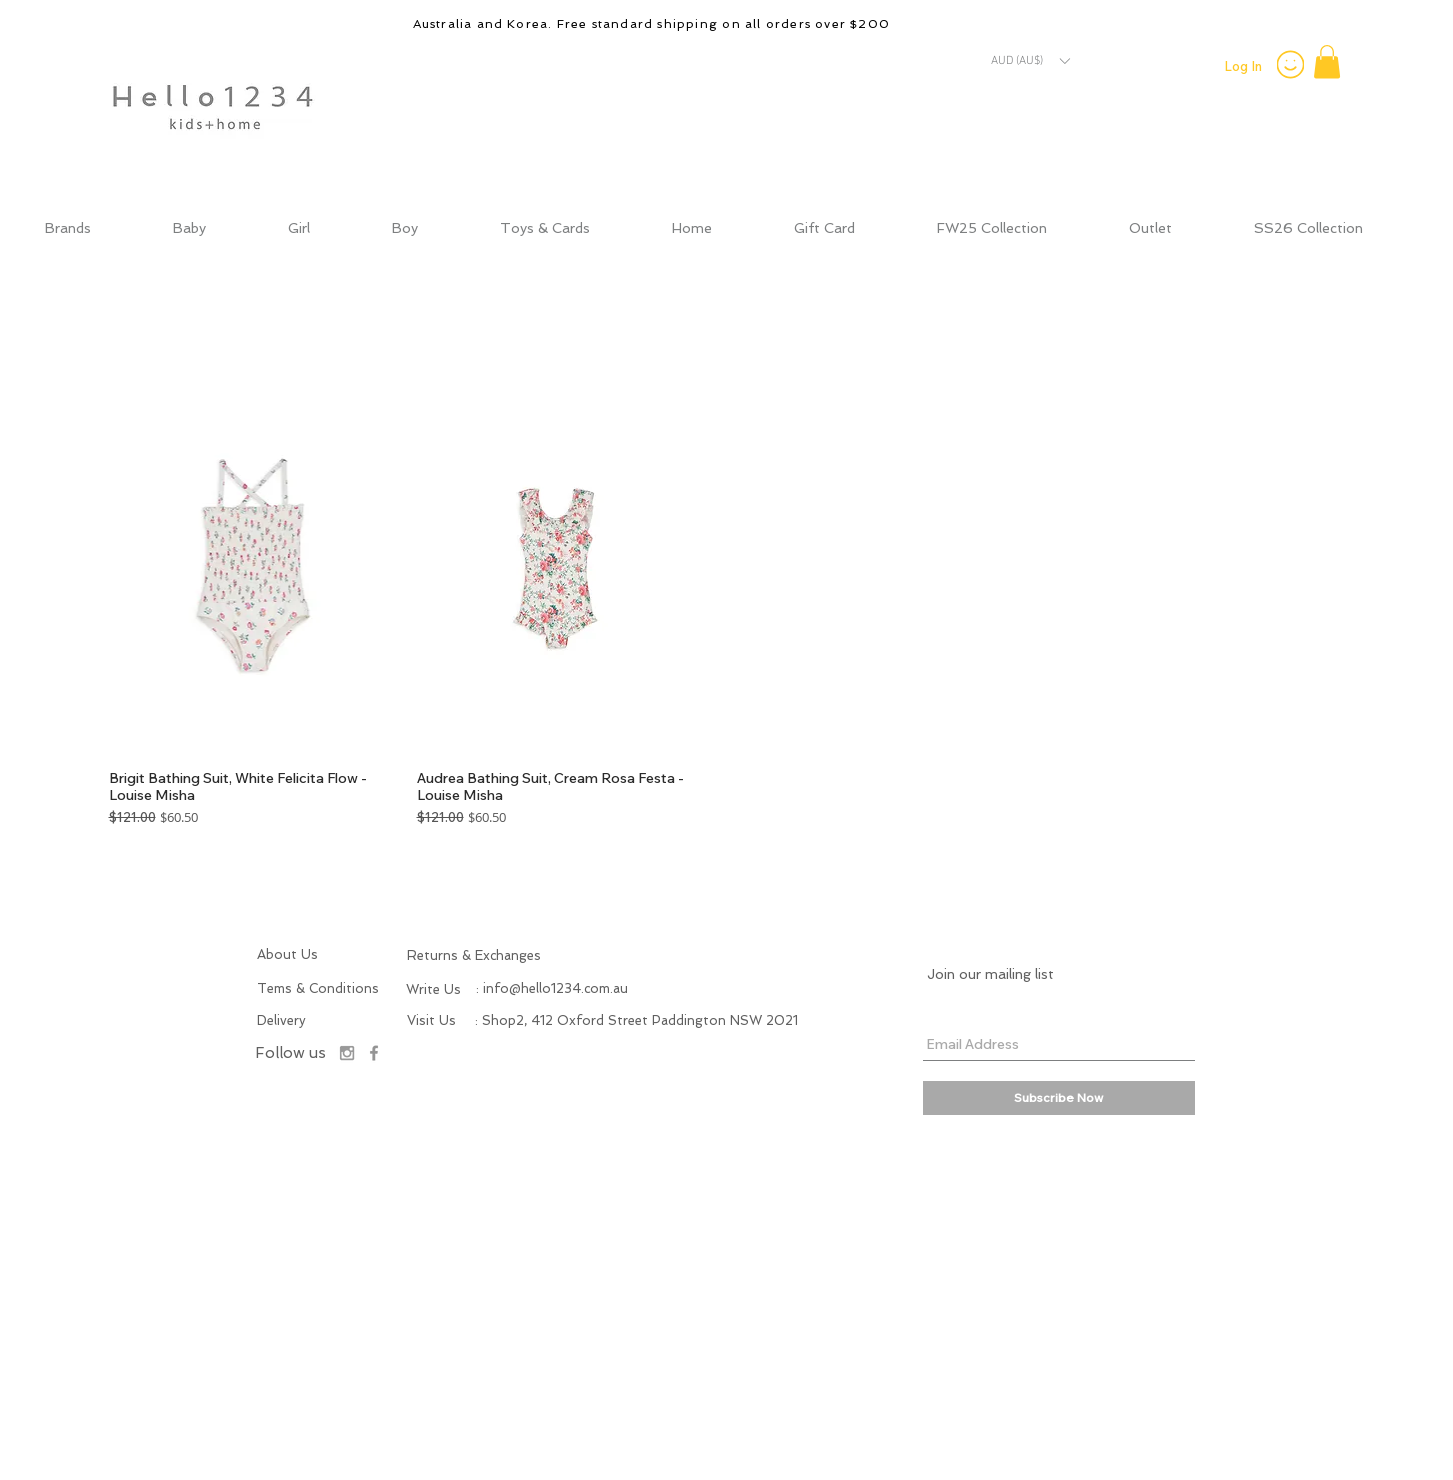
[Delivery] (295, 1021)
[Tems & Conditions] (320, 989)
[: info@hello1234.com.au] (552, 989)
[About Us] (301, 955)
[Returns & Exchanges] (510, 956)
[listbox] (1030, 61)
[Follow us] (291, 1053)
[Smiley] (1290, 64)
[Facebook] (374, 1053)
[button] (1030, 61)
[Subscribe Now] (1059, 1098)
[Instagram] (347, 1053)
